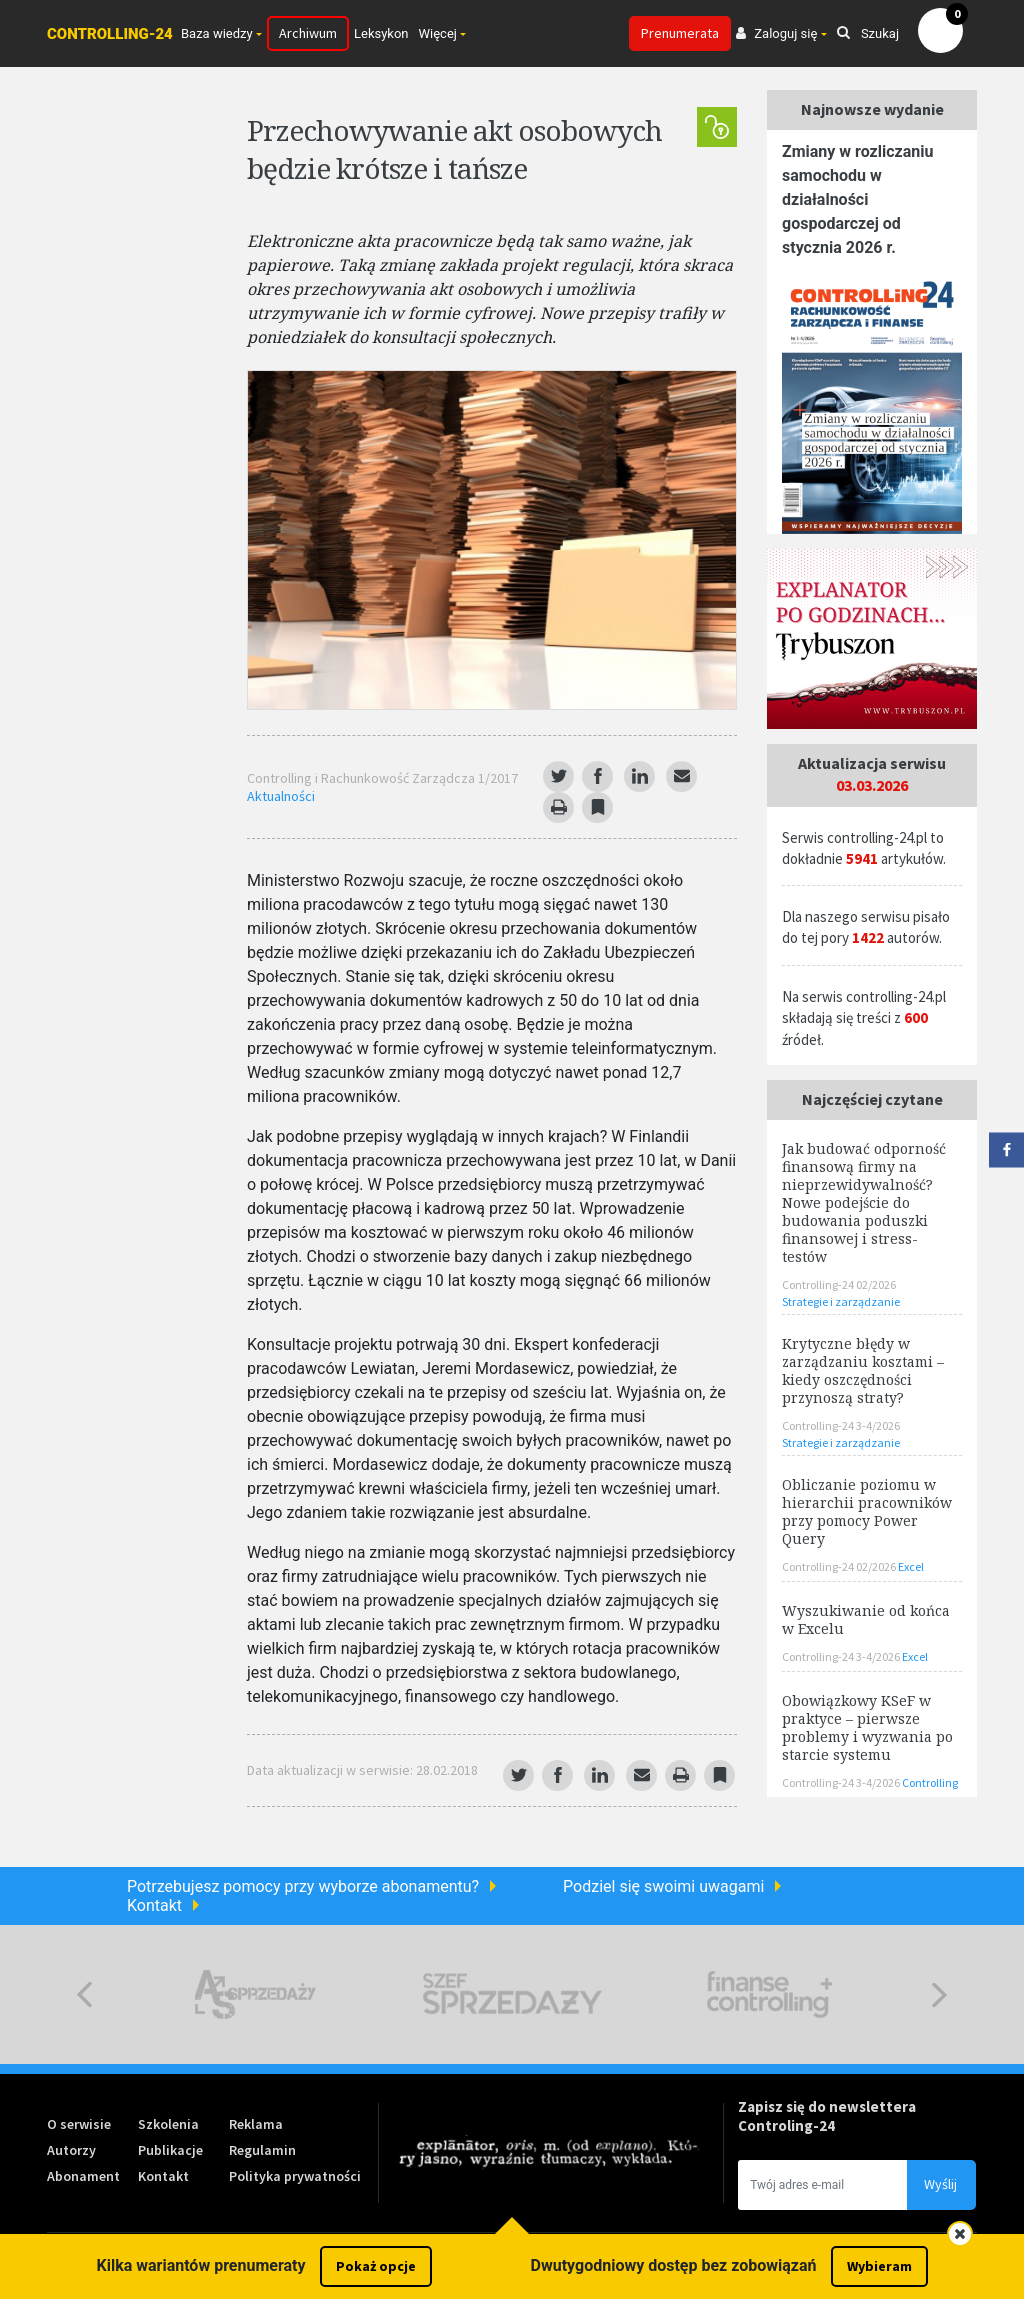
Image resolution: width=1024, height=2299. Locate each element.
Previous (84, 1994)
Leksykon (381, 33)
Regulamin (262, 2150)
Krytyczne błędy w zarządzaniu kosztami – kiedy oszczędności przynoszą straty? (863, 1370)
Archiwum (308, 33)
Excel (911, 1566)
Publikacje (170, 2150)
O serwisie (79, 2124)
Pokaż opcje (376, 2266)
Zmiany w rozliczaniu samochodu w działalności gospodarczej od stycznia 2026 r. (857, 199)
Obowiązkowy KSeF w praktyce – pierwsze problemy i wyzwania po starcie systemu (867, 1727)
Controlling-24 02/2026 (839, 1284)
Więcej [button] (438, 33)
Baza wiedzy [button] (217, 33)
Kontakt (154, 1905)
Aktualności (281, 796)
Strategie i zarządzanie (841, 1301)
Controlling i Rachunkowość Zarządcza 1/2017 (382, 778)
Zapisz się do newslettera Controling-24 (827, 2116)
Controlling (930, 1782)
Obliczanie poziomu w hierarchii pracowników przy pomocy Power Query (867, 1511)
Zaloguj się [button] (776, 33)
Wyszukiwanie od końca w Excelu (866, 1619)
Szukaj (868, 33)
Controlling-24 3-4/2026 (841, 1425)
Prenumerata (680, 33)
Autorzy (71, 2150)
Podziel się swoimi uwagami (663, 1886)
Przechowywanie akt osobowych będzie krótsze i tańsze (454, 149)
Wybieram (879, 2266)
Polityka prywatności (295, 2176)
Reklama (256, 2124)
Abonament (83, 2176)
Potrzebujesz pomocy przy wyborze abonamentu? (303, 1886)
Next (939, 1994)
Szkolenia (168, 2124)
